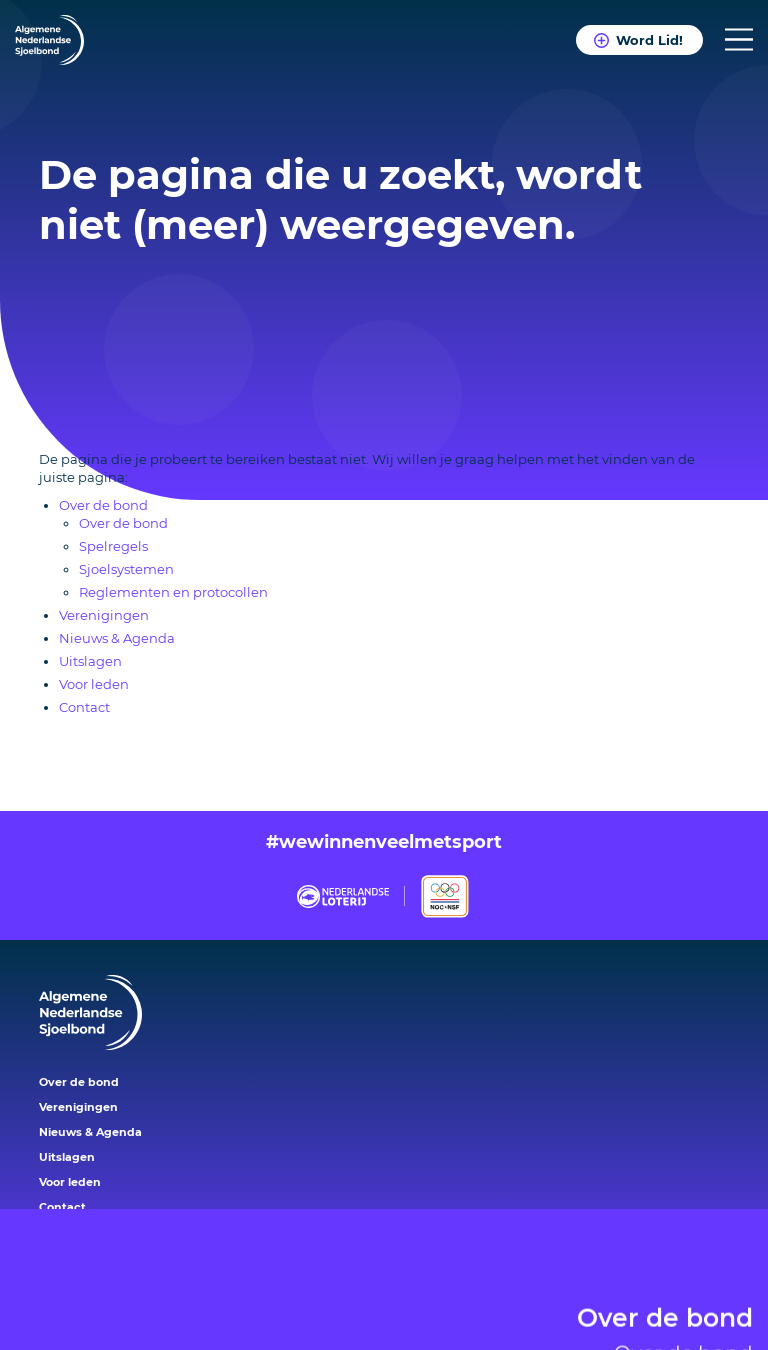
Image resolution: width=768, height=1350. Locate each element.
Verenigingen (104, 615)
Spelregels (113, 546)
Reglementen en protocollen (173, 592)
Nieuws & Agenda (117, 638)
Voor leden (94, 684)
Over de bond (665, 1299)
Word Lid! (649, 40)
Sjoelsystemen (126, 569)
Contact (84, 707)
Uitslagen (90, 661)
